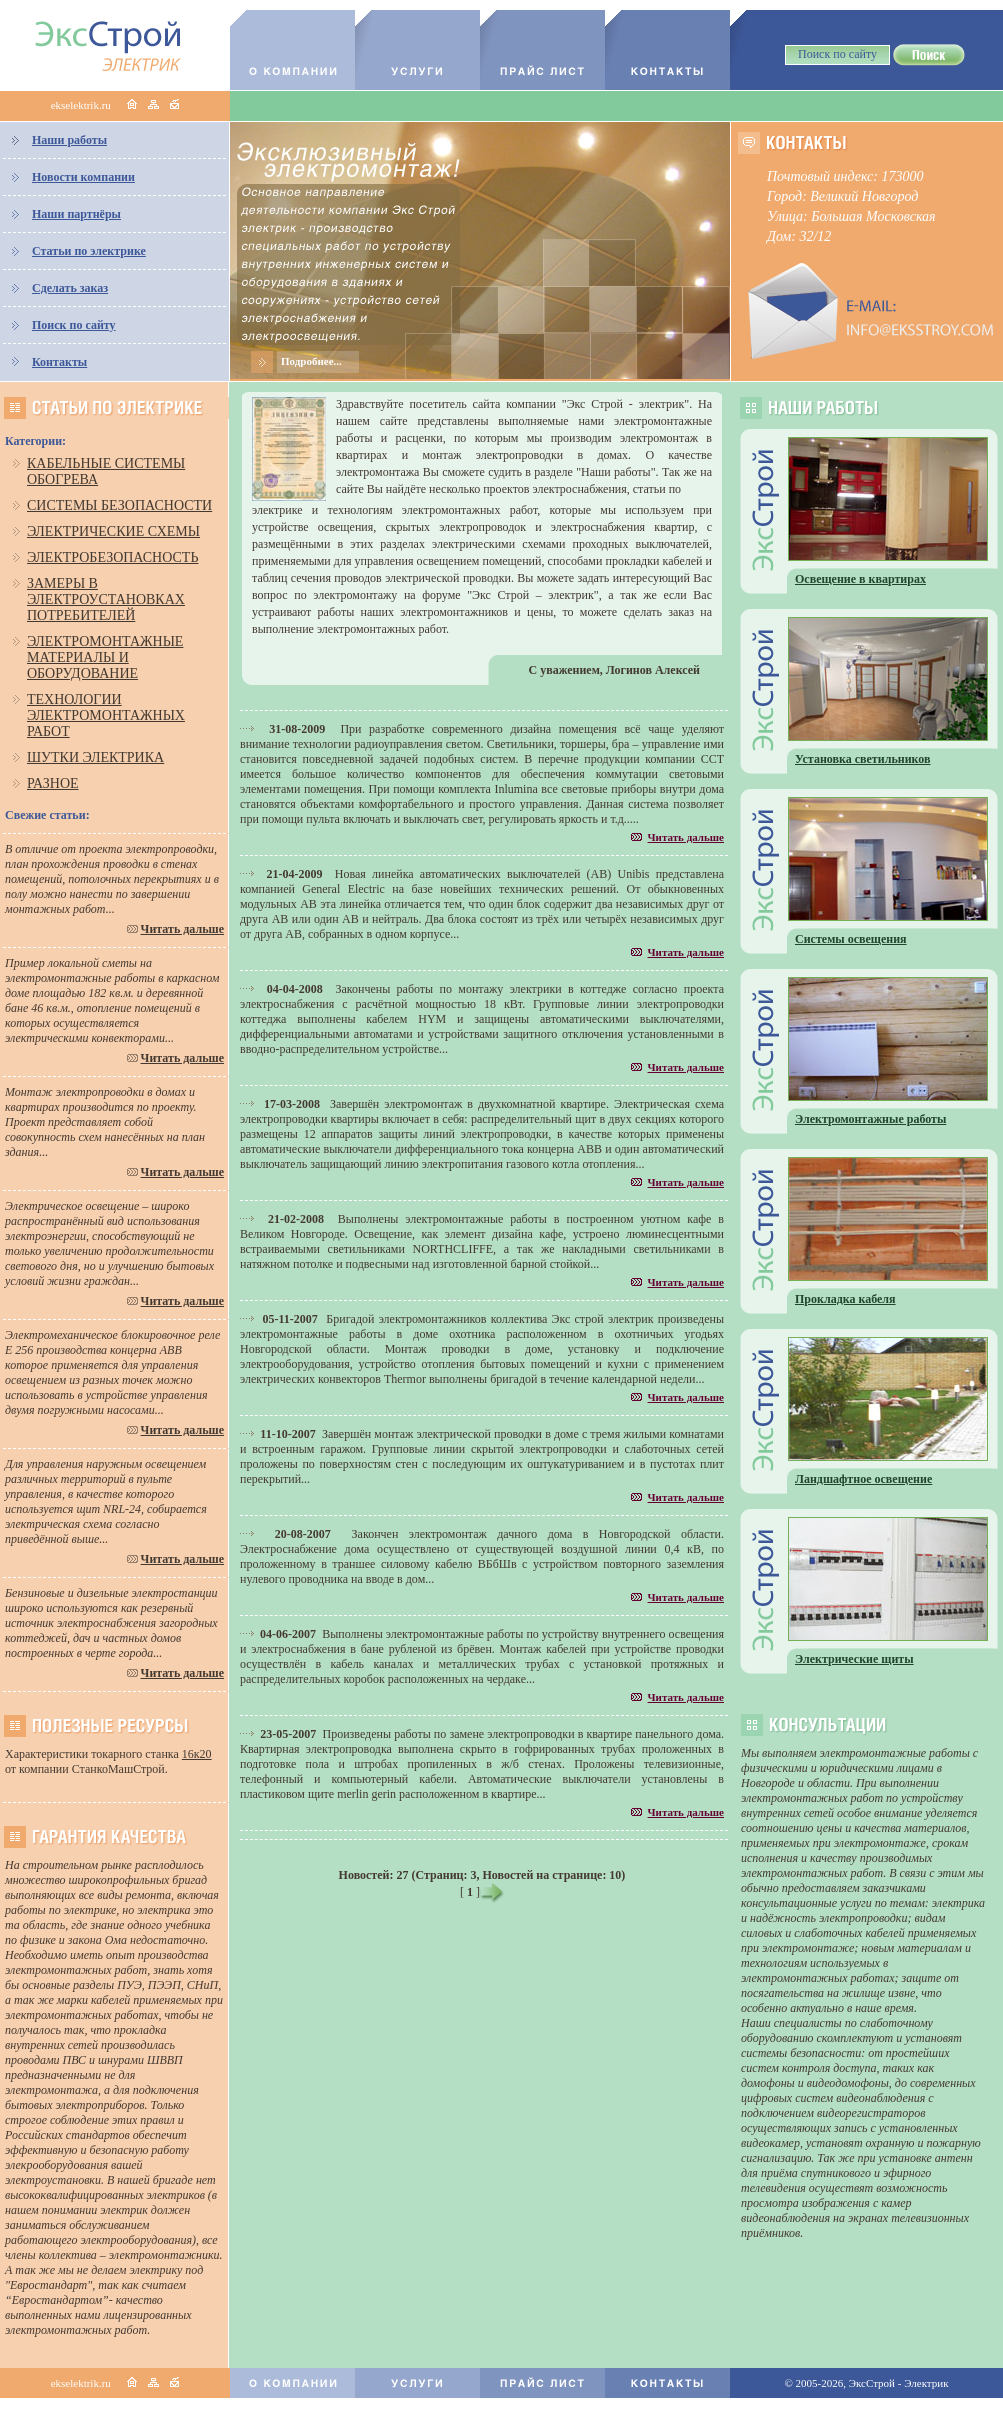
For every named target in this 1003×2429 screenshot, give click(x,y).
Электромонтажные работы (870, 1119)
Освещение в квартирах (860, 579)
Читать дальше (182, 929)
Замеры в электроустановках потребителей (106, 599)
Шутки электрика (95, 757)
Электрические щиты (854, 1659)
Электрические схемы (113, 531)
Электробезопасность (112, 557)
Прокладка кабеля (845, 1299)
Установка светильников (863, 759)
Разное (53, 783)
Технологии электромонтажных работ (106, 715)
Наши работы (69, 140)
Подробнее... (311, 361)
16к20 (197, 1754)
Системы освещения (851, 939)
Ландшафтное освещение (863, 1479)
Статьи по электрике (89, 251)
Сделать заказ (70, 288)
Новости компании (83, 177)
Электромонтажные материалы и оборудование (105, 657)
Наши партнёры (76, 214)
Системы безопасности (119, 505)
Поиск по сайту (74, 325)
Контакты (59, 362)
